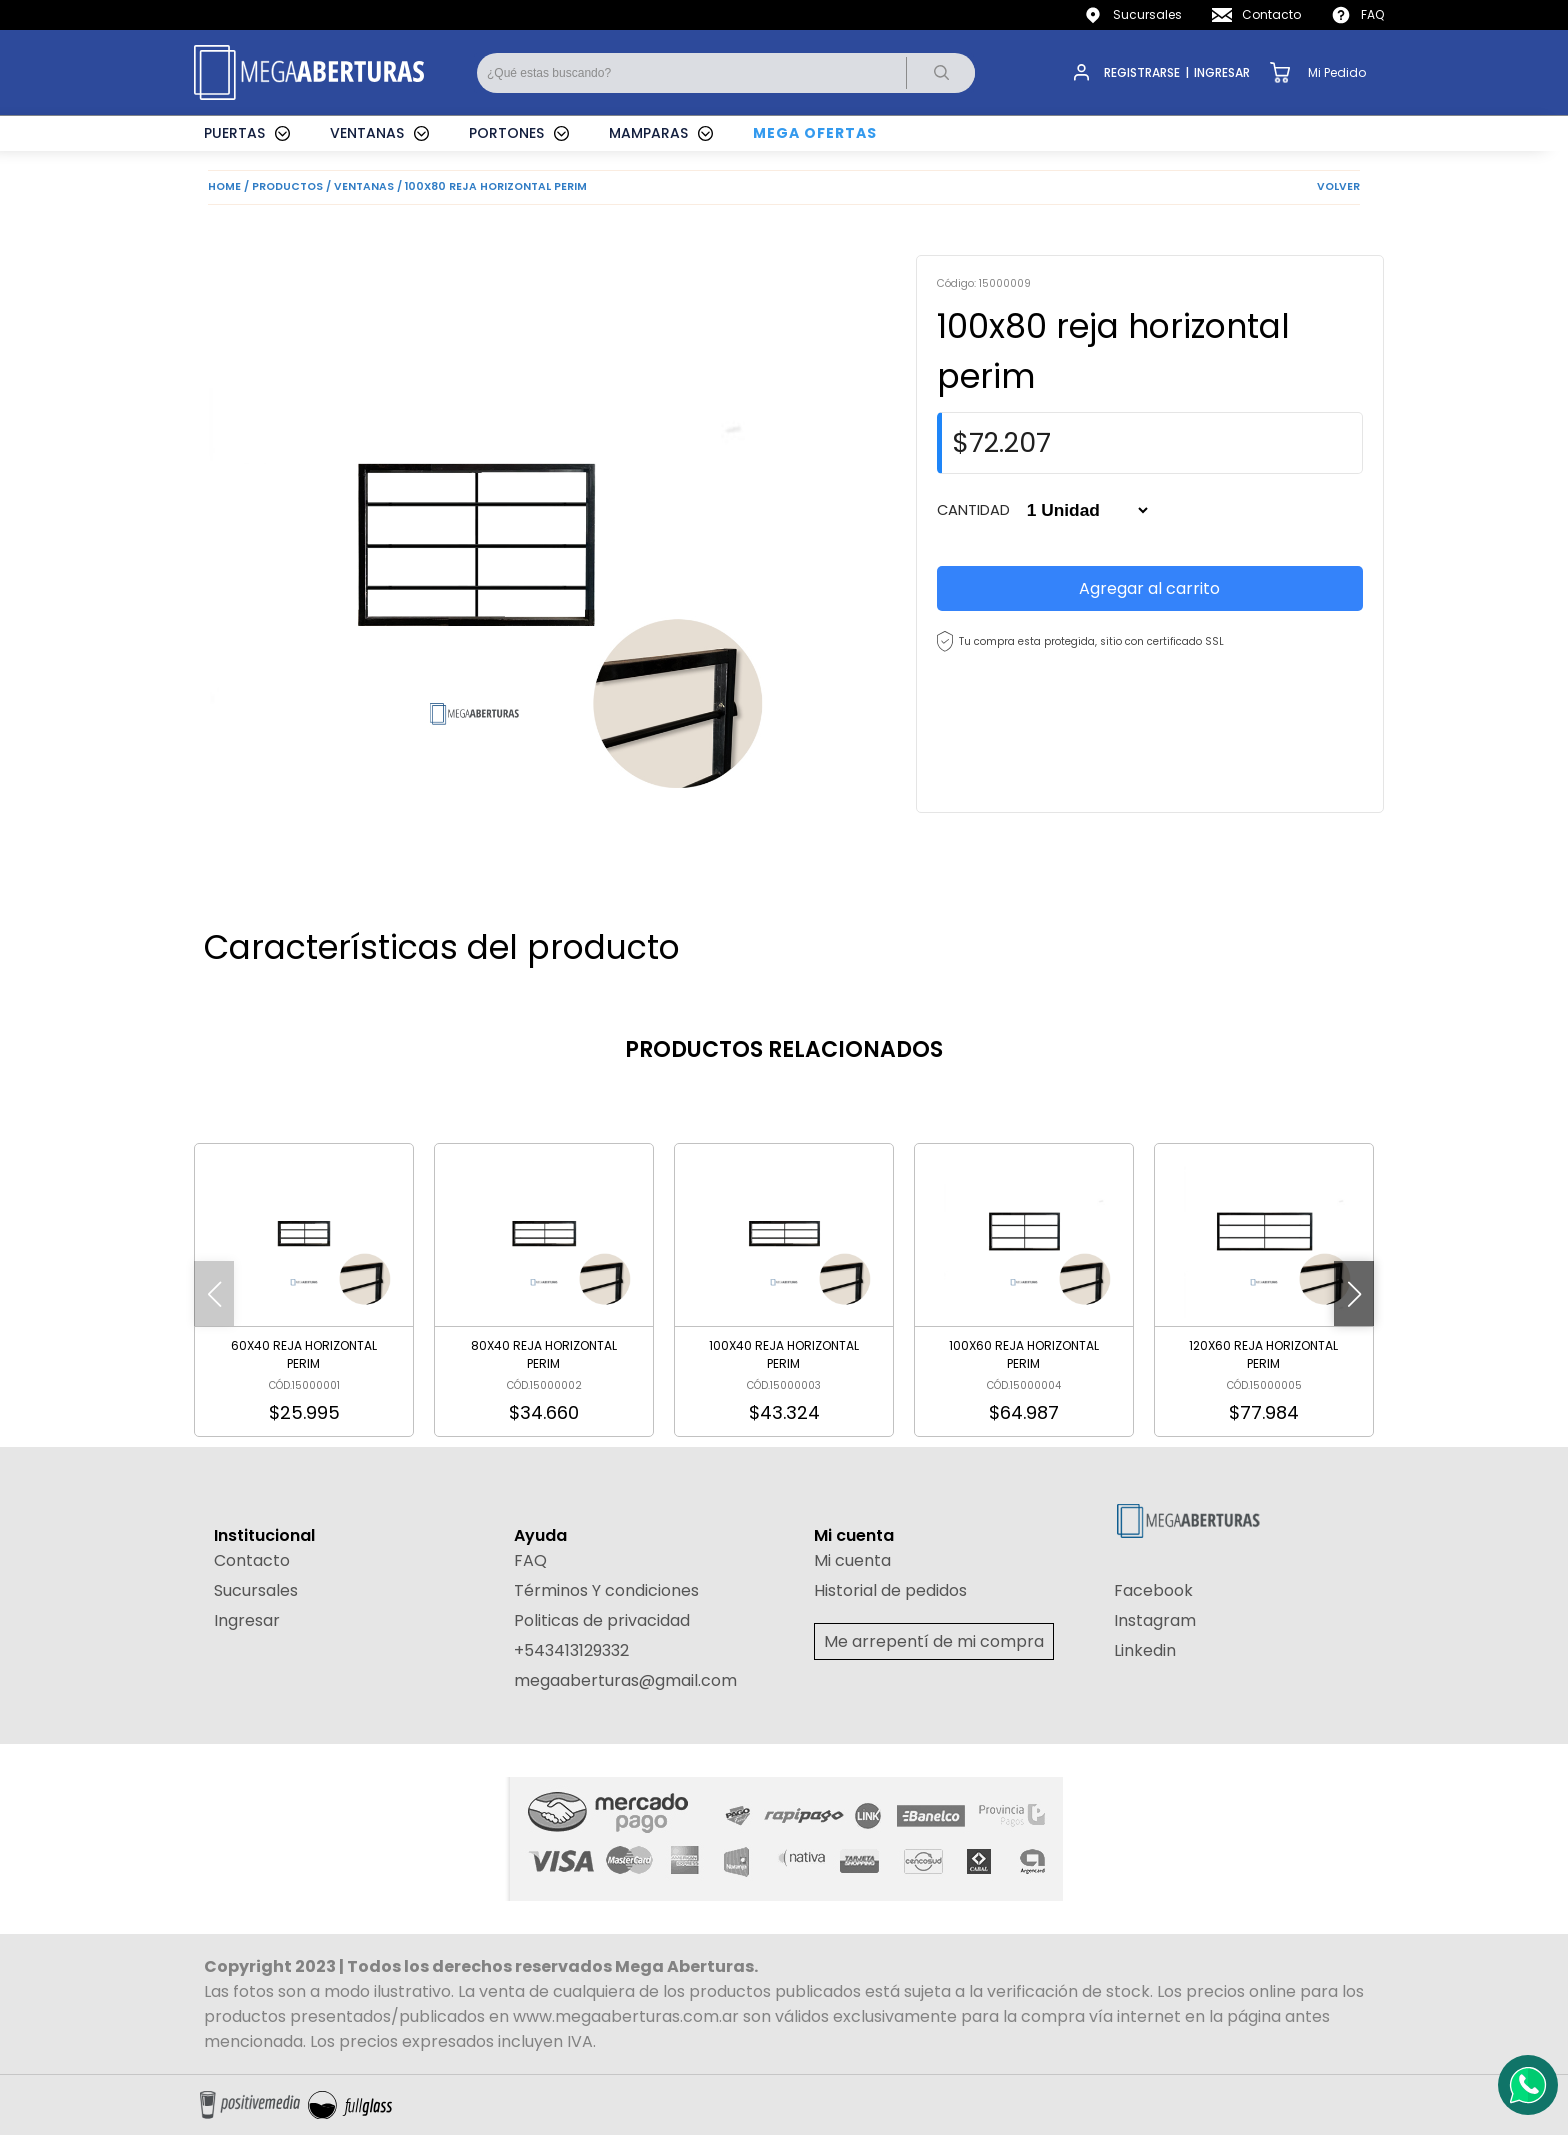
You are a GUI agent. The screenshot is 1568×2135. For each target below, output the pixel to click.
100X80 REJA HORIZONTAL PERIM (496, 186)
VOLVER (1338, 186)
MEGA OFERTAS (815, 133)
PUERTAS (234, 133)
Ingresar (247, 1620)
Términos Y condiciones (606, 1590)
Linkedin (1145, 1650)
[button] (1354, 1293)
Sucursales (1147, 14)
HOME (224, 186)
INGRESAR (1222, 72)
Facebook (1153, 1590)
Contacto (1271, 14)
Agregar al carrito (1149, 588)
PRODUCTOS (287, 186)
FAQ (1372, 14)
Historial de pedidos (890, 1590)
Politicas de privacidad (602, 1620)
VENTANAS (367, 133)
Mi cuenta (852, 1560)
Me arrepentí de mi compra (934, 1641)
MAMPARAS (648, 133)
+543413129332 (571, 1650)
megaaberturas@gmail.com (625, 1680)
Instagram (1155, 1620)
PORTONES (506, 133)
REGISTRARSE (1142, 72)
